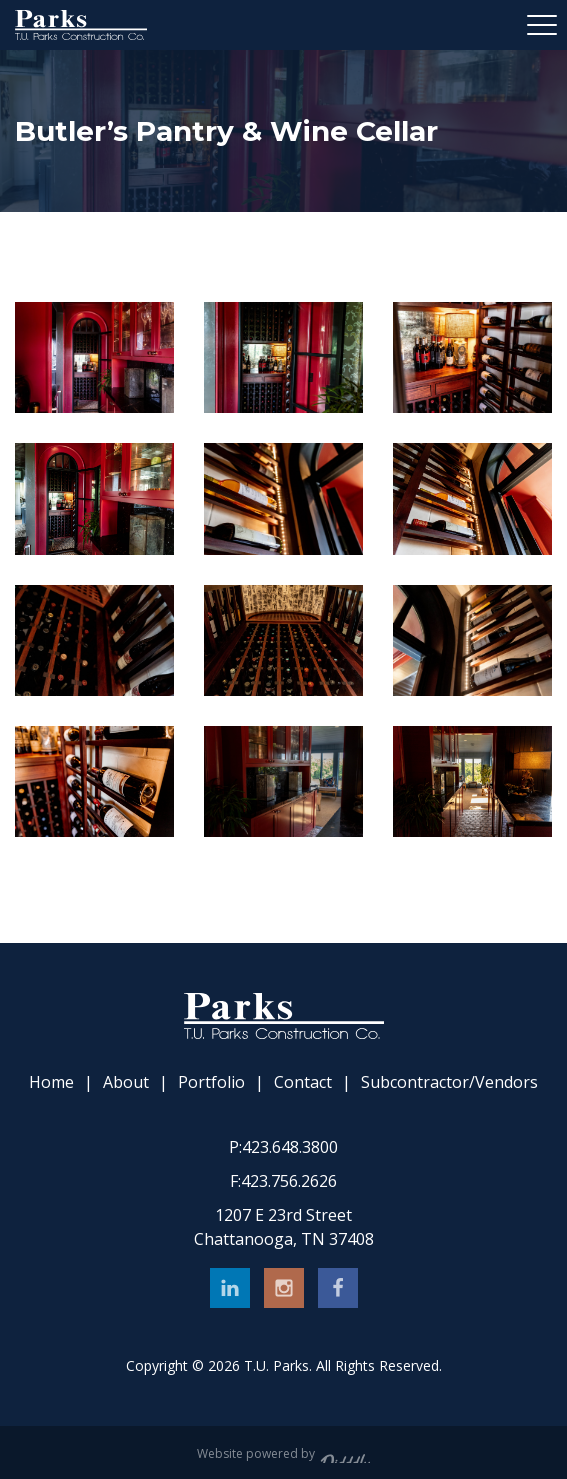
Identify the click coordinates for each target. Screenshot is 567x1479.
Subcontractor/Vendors (449, 1082)
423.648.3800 (283, 1147)
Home (51, 1082)
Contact (303, 1082)
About (126, 1082)
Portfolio (211, 1082)
